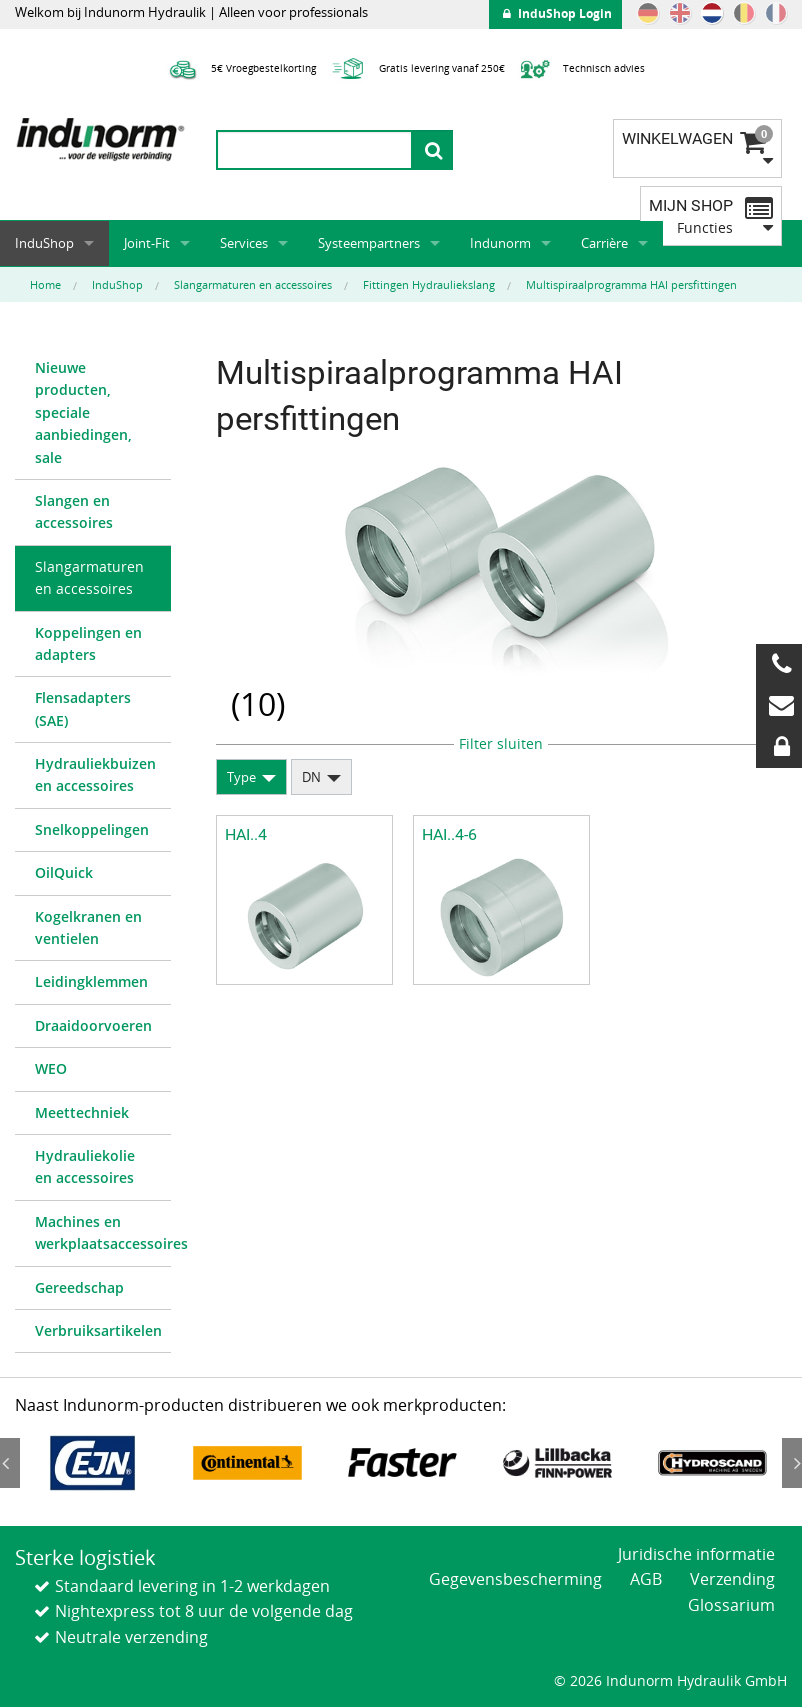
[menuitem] (93, 413)
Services (244, 243)
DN (311, 777)
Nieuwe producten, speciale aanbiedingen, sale (83, 412)
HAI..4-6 (449, 834)
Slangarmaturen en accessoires (89, 577)
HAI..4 (246, 834)
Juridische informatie (696, 1554)
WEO (51, 1068)
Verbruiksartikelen (98, 1330)
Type (241, 777)
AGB (646, 1579)
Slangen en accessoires (74, 511)
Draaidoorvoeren (93, 1025)
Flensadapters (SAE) (83, 708)
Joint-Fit (147, 243)
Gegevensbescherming (515, 1579)
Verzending (732, 1579)
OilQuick (64, 872)
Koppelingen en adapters (88, 643)
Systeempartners (369, 243)
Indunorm (500, 243)
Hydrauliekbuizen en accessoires (95, 774)
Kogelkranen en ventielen (88, 927)
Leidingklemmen (91, 981)
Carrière (604, 243)
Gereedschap (79, 1287)
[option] (92, 1463)
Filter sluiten (501, 743)
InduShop (44, 243)
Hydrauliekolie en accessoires (85, 1166)
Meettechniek (82, 1112)
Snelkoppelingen (92, 829)
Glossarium (731, 1605)
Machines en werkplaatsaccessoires (103, 1232)
